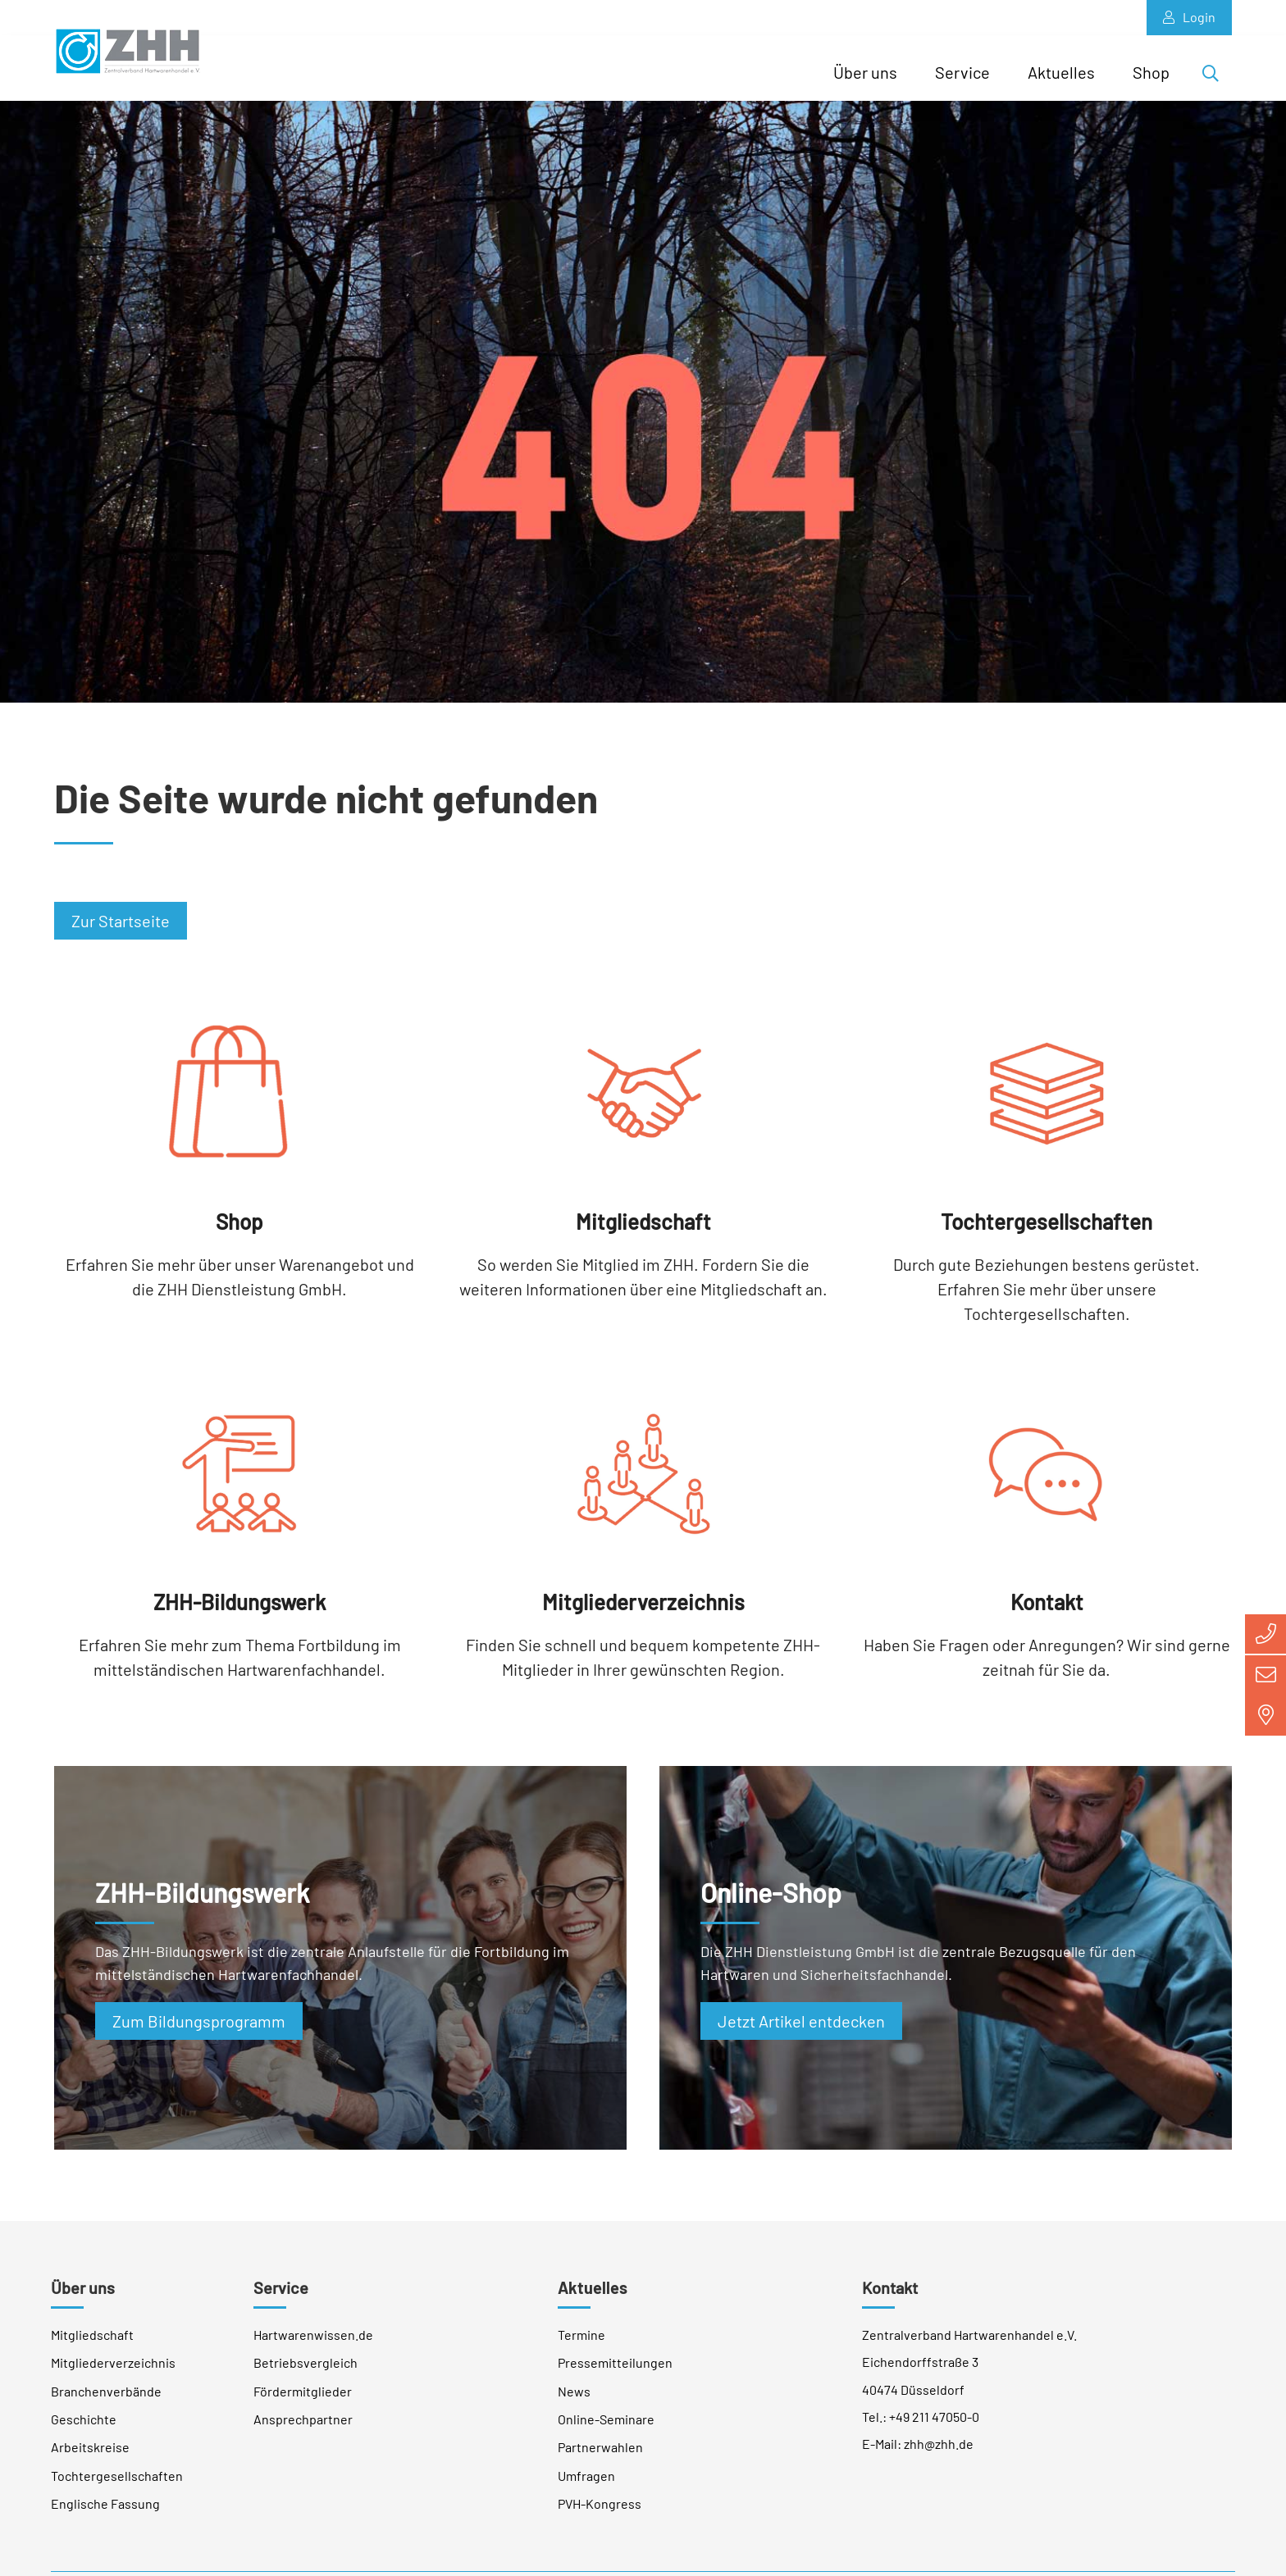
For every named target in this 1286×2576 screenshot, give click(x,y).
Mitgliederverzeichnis (113, 2368)
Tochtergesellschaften (117, 2481)
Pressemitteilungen (615, 2368)
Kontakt (890, 2293)
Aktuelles (1061, 72)
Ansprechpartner (303, 2425)
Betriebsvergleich (305, 2368)
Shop (1151, 72)
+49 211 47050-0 (934, 2422)
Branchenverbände (106, 2397)
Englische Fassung (105, 2509)
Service (962, 72)
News (574, 2397)
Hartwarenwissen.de (313, 2340)
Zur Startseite (120, 926)
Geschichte (83, 2425)
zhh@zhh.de (939, 2449)
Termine (581, 2340)
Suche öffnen (1215, 76)
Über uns (865, 72)
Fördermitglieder (302, 2397)
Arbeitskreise (90, 2452)
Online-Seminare (606, 2425)
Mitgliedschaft (92, 2340)
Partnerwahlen (600, 2452)
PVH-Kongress (599, 2509)
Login (1189, 17)
